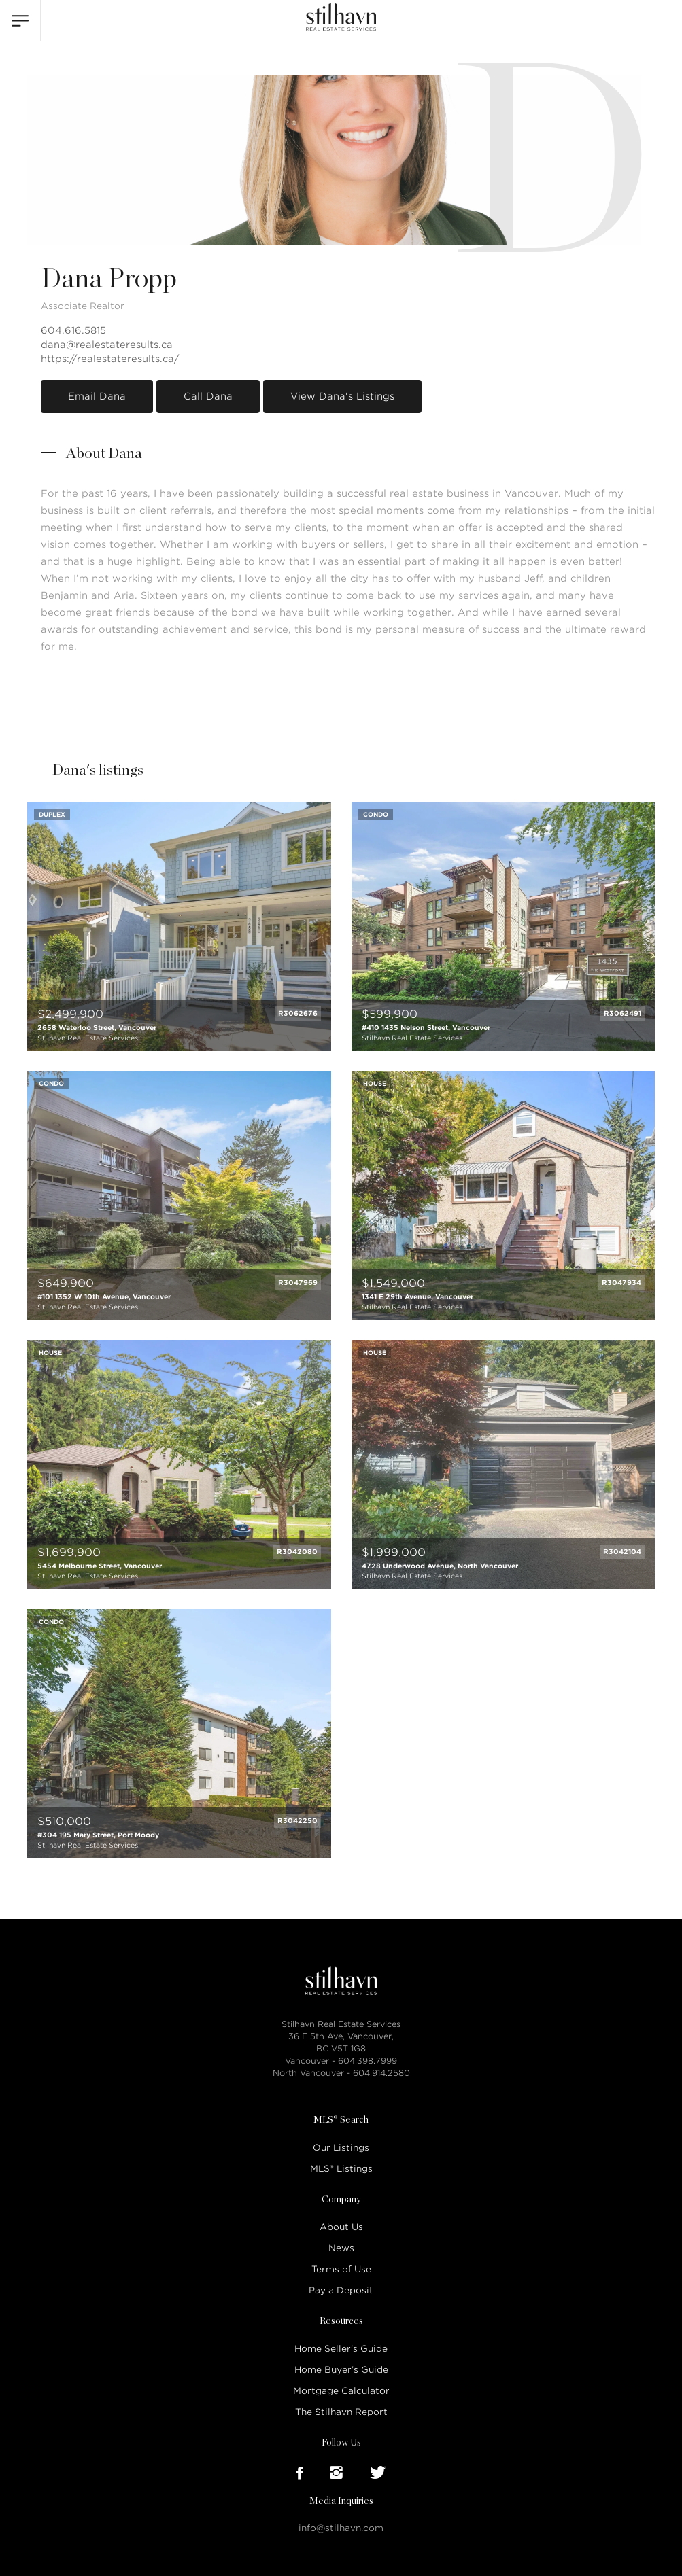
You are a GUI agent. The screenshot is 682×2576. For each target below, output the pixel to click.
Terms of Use (341, 2269)
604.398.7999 (367, 2060)
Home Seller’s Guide (341, 2349)
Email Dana (97, 396)
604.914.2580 (381, 2073)
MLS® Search (341, 2120)
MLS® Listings (341, 2169)
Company (341, 2199)
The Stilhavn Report (341, 2412)
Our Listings (341, 2147)
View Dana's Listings (342, 396)
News (341, 2248)
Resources (341, 2321)
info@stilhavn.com (341, 2528)
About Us (341, 2227)
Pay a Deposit (341, 2290)
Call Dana (208, 396)
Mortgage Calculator (341, 2391)
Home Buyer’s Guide (341, 2370)
